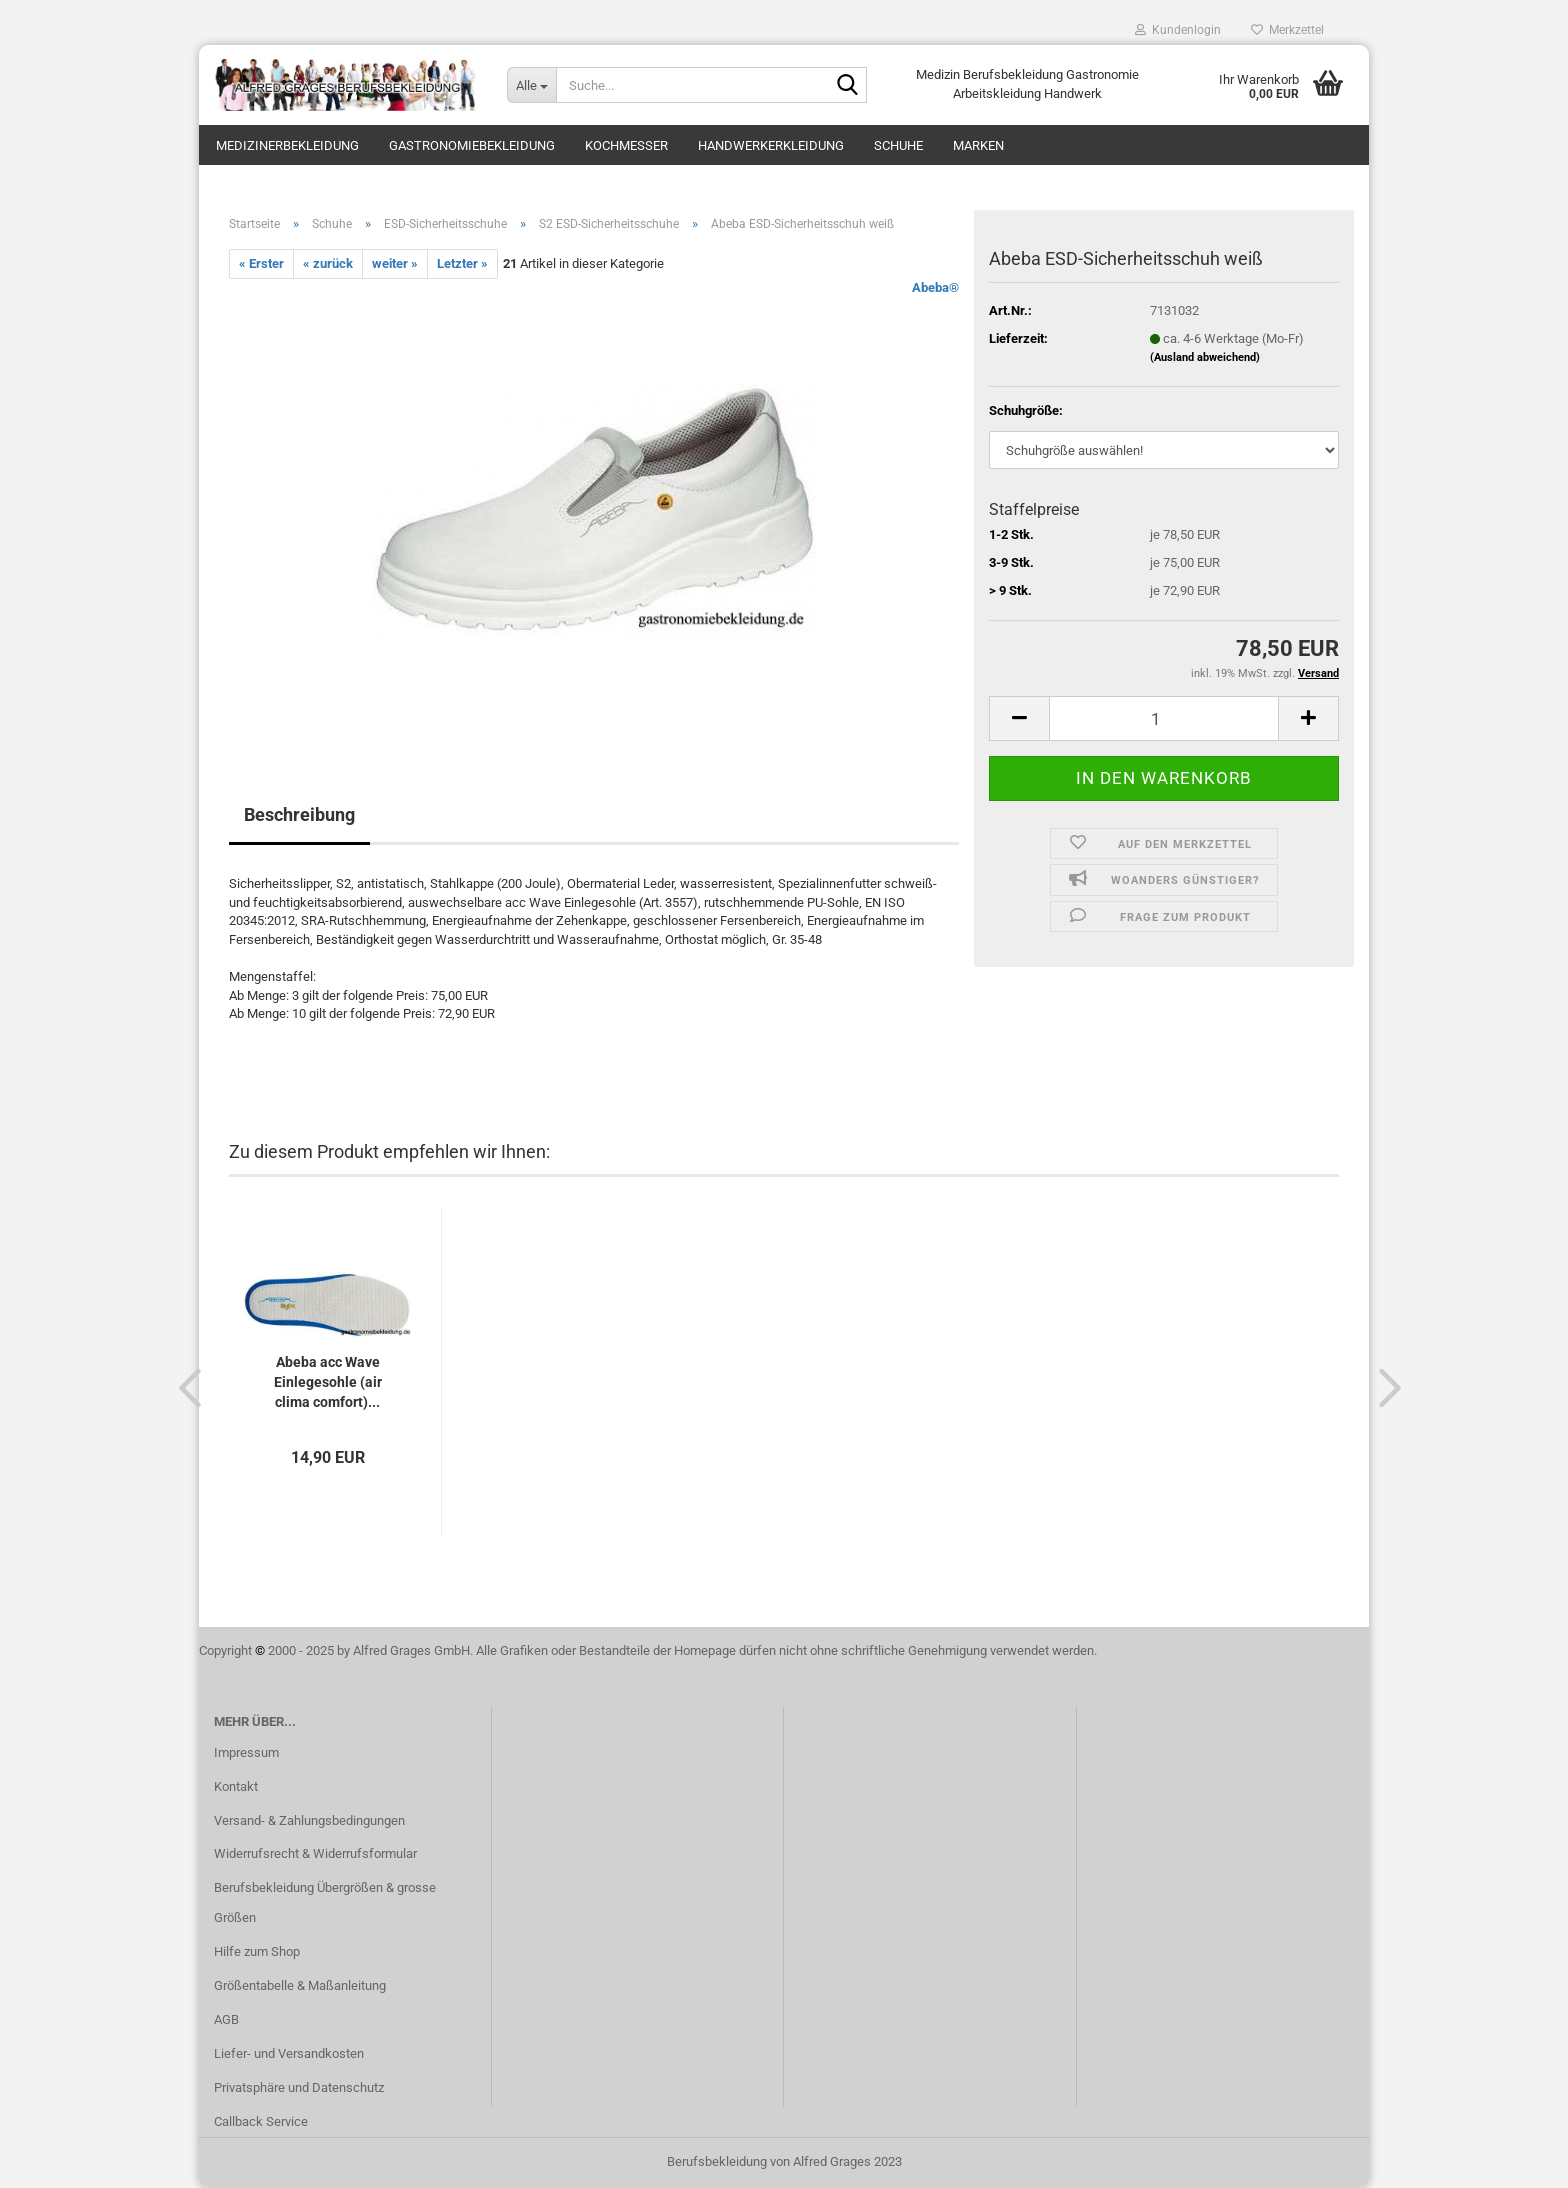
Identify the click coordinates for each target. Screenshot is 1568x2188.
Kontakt (236, 1786)
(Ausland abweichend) (1205, 357)
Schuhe (898, 145)
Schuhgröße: (1026, 410)
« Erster (261, 263)
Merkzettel (1287, 30)
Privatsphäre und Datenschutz (299, 2087)
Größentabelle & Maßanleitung (300, 1985)
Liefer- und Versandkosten (289, 2053)
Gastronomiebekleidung (472, 145)
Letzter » (462, 263)
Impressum (246, 1752)
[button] (184, 1387)
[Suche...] (531, 85)
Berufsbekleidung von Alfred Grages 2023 (784, 2161)
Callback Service (261, 2121)
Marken (978, 145)
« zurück (328, 263)
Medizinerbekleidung (287, 145)
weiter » (395, 263)
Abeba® (935, 287)
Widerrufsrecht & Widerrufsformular (315, 1853)
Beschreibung (299, 814)
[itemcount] (1164, 718)
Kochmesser (626, 145)
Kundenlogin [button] (1178, 30)
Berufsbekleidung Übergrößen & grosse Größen (325, 1902)
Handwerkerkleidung (771, 145)
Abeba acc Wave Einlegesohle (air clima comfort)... (328, 1382)
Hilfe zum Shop (257, 1951)
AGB (226, 2019)
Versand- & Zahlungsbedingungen (309, 1820)
